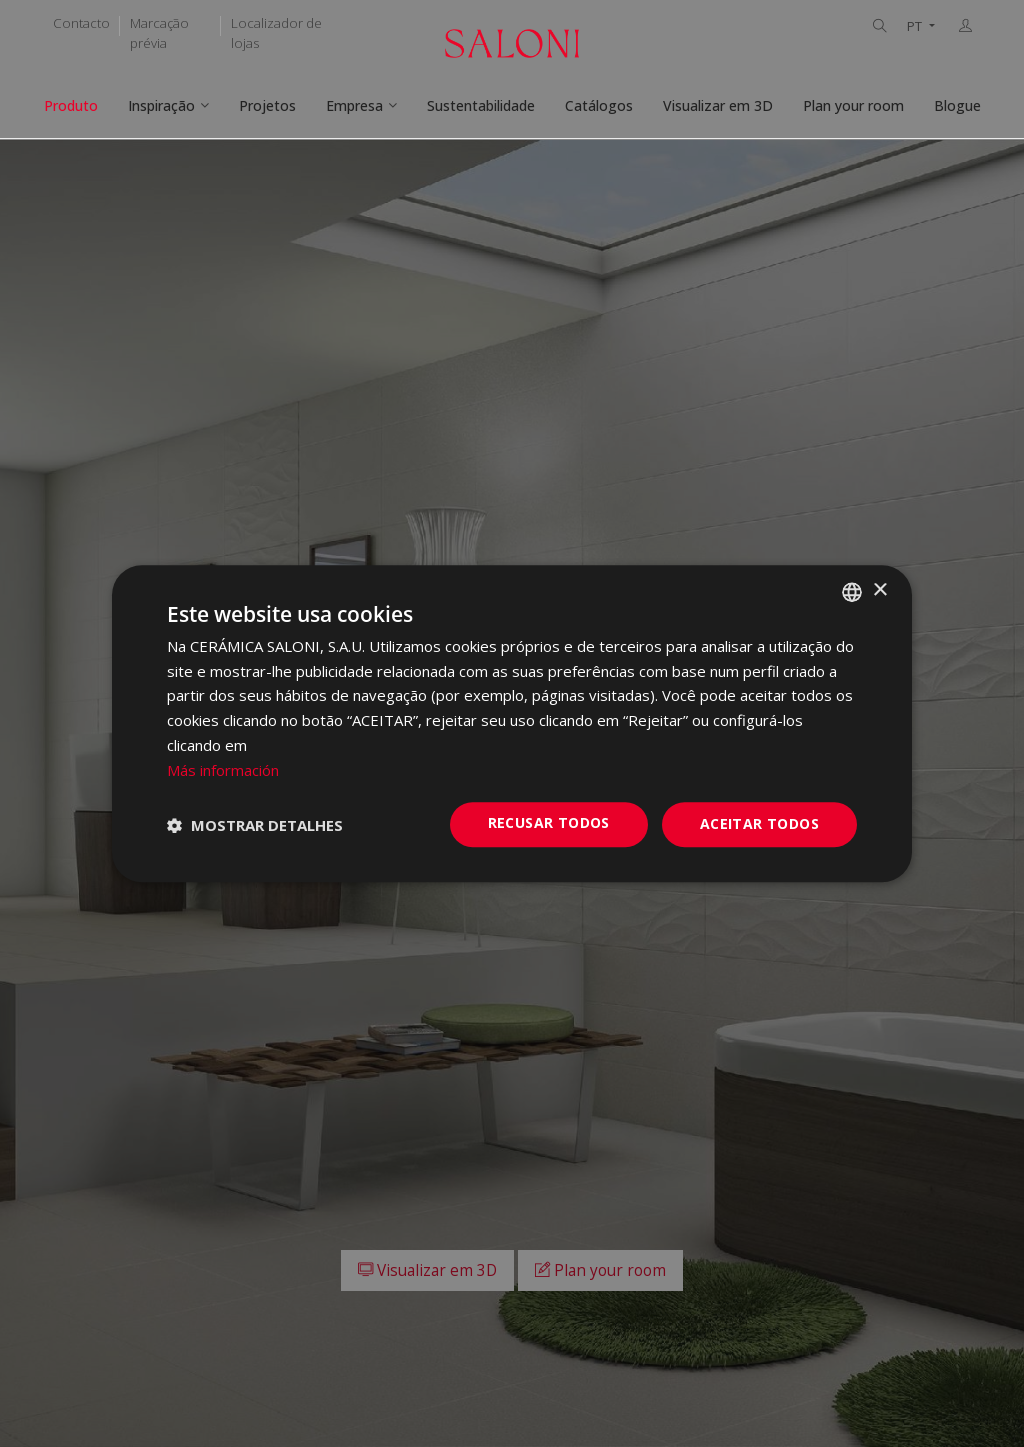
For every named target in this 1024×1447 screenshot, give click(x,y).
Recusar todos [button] (549, 823)
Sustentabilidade (481, 105)
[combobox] (852, 592)
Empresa (354, 105)
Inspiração (161, 105)
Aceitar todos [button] (759, 824)
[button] (255, 825)
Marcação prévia (159, 33)
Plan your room (853, 105)
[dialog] (512, 724)
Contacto (81, 23)
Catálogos (599, 105)
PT (916, 26)
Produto (71, 105)
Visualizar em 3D (718, 105)
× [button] (879, 590)
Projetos (267, 105)
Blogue (957, 105)
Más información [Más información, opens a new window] (223, 770)
